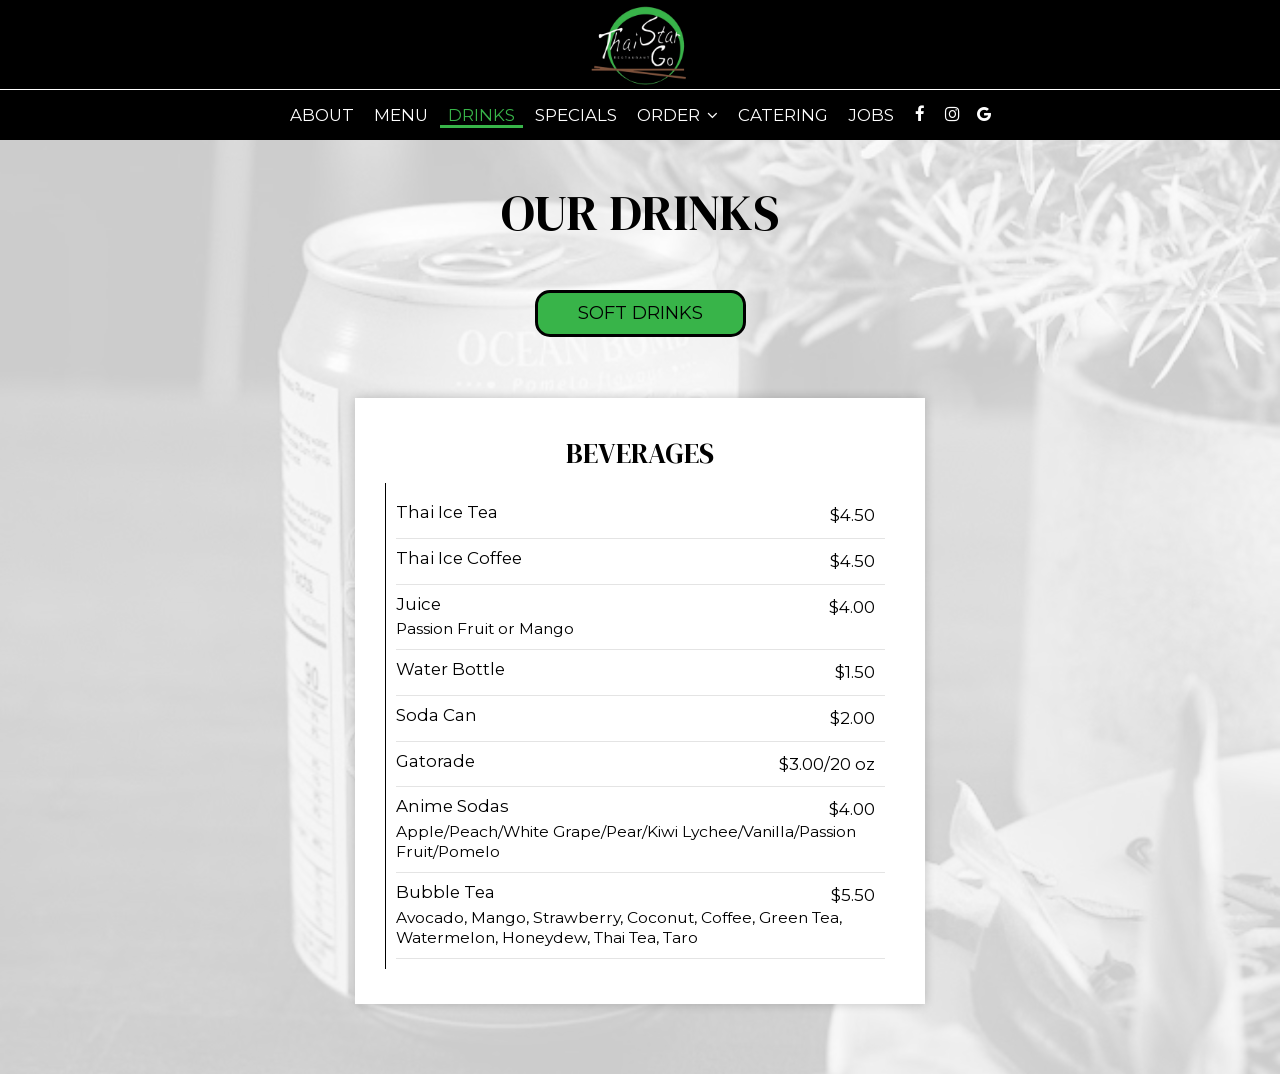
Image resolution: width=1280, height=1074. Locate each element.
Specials (576, 115)
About (322, 115)
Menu (401, 115)
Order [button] (677, 115)
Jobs (871, 115)
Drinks (481, 115)
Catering (783, 115)
